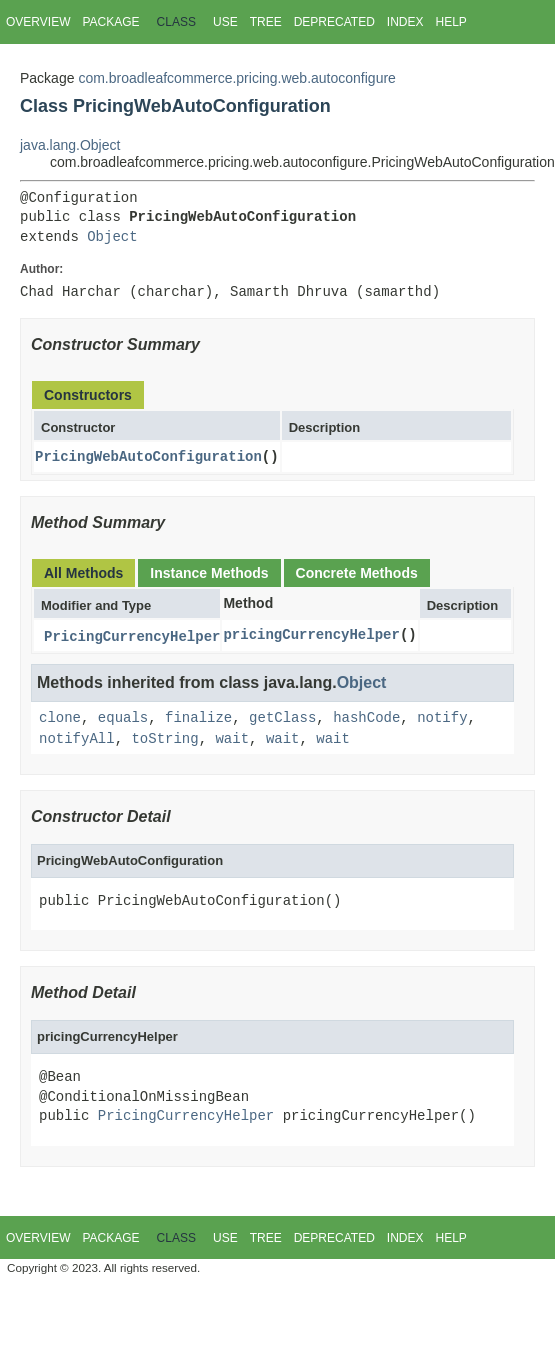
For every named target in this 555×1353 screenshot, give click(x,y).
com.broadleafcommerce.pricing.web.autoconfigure (237, 78)
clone (60, 718)
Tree (266, 22)
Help (450, 22)
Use (225, 22)
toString (164, 738)
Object (112, 237)
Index (405, 22)
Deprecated (334, 22)
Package (110, 22)
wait (232, 738)
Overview (38, 22)
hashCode (366, 718)
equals (123, 718)
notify (442, 718)
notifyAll (77, 738)
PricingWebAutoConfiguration (148, 456)
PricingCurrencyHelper (132, 637)
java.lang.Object (70, 145)
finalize (198, 718)
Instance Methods (209, 573)
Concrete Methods (357, 573)
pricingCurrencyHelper (311, 634)
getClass (282, 718)
